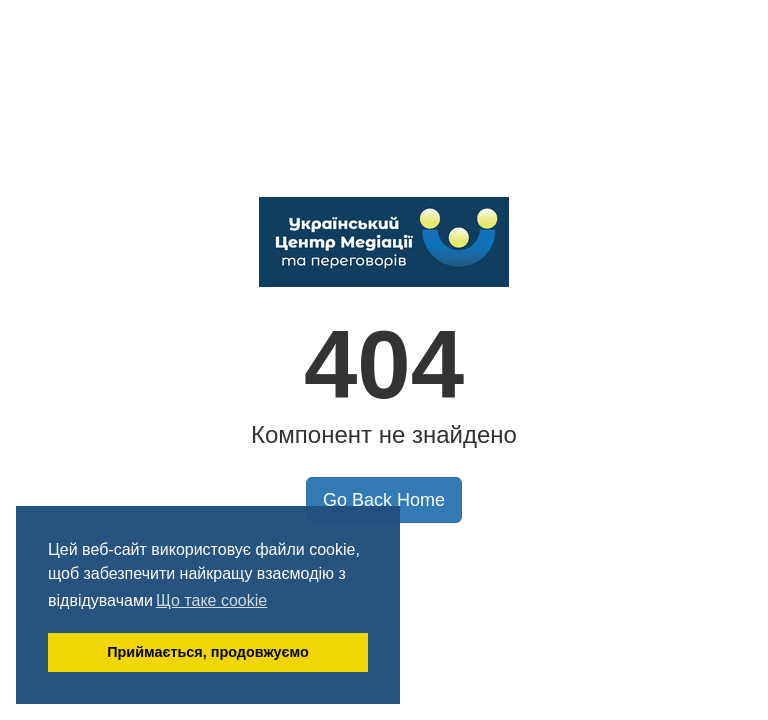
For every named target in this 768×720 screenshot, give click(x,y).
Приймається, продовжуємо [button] (208, 652)
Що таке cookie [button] (211, 600)
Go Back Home (384, 500)
